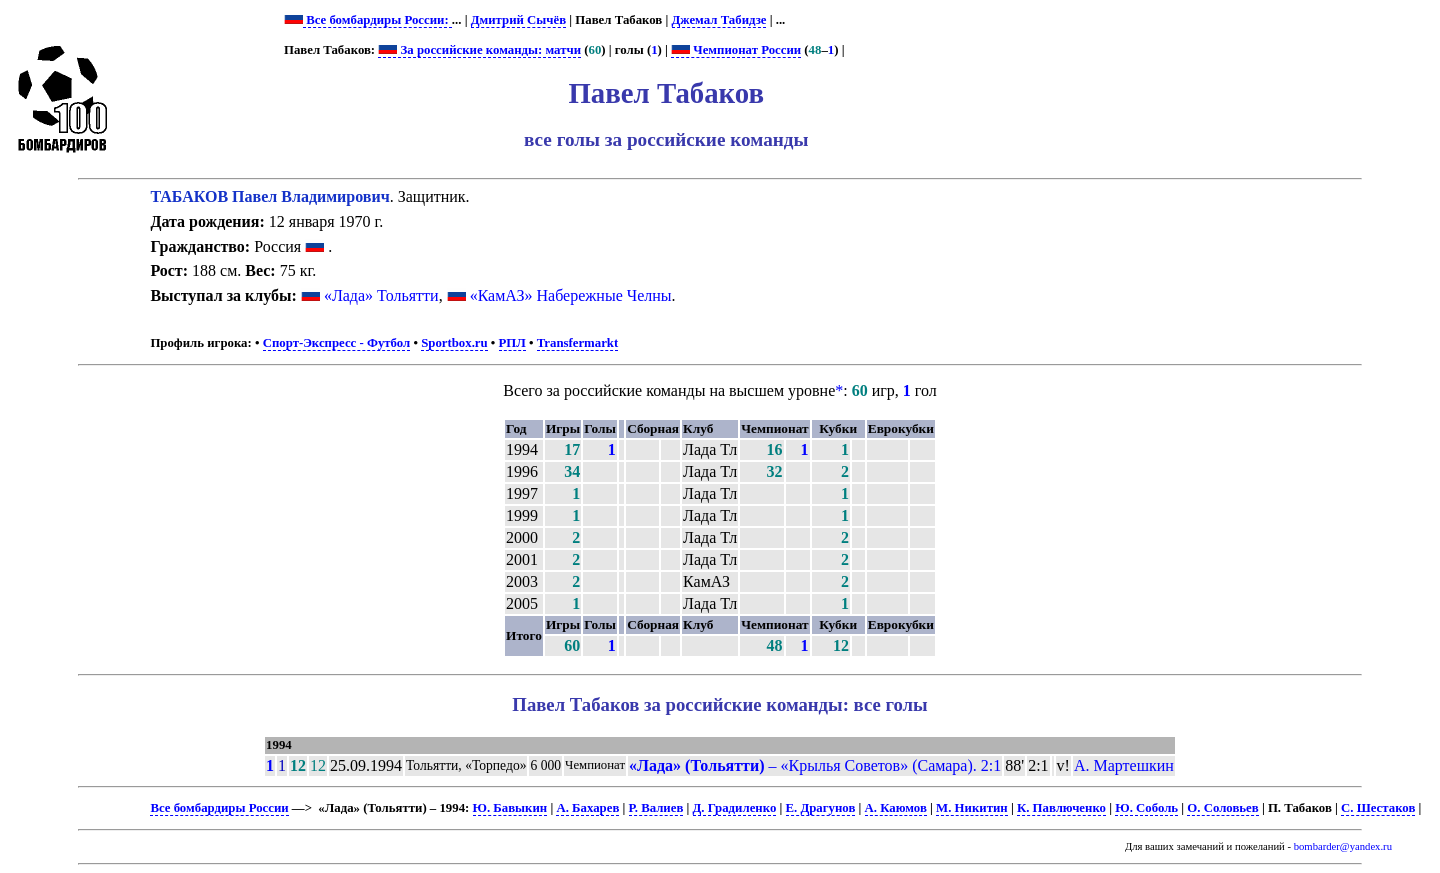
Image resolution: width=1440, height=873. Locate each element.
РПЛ (512, 343)
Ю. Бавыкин (510, 808)
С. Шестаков (1378, 808)
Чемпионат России (736, 50)
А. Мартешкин (1124, 765)
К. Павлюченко (1061, 808)
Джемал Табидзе (719, 20)
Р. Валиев (656, 808)
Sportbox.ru (454, 343)
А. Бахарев (587, 808)
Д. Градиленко (735, 808)
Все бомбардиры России (219, 808)
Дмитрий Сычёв (518, 20)
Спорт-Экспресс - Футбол (337, 343)
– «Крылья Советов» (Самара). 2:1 (815, 765)
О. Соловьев (1222, 808)
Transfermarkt (578, 343)
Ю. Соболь (1146, 808)
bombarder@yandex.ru (1343, 846)
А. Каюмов (896, 808)
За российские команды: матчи (479, 50)
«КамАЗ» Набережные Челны (571, 295)
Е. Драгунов (821, 808)
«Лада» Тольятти (381, 295)
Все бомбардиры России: (377, 20)
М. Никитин (972, 808)
